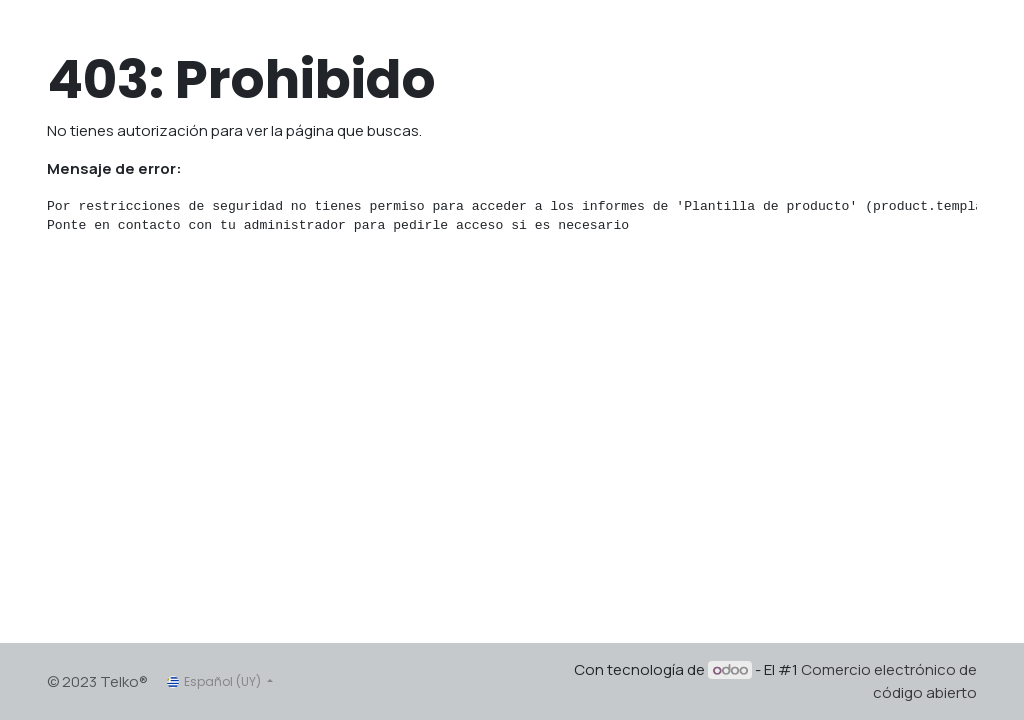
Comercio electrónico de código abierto (889, 681)
